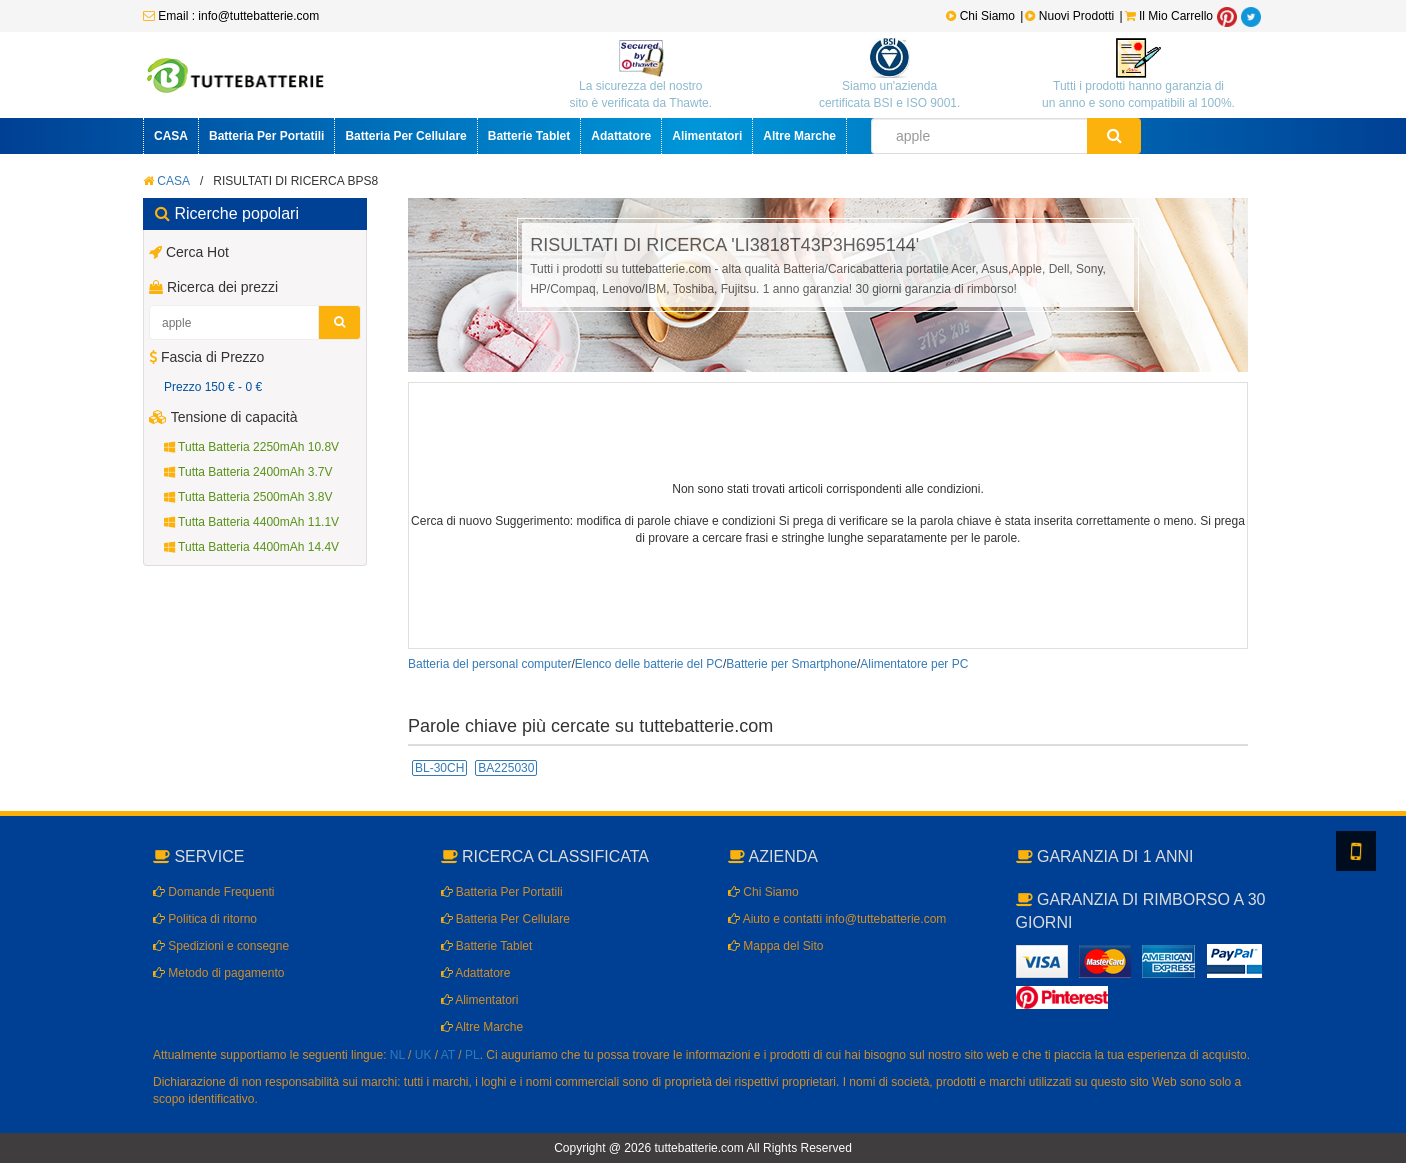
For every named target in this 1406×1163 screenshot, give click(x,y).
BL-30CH (439, 768)
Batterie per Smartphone (791, 664)
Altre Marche (799, 136)
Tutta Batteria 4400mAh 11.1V (251, 522)
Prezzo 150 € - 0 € (213, 387)
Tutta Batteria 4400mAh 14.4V (251, 547)
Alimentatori (707, 136)
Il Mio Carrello (1169, 16)
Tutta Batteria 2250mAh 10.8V (251, 447)
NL (397, 1055)
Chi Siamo (980, 16)
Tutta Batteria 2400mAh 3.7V (248, 472)
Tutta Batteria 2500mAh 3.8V (248, 497)
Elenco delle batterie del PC (649, 664)
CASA (171, 136)
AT (448, 1055)
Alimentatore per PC (914, 664)
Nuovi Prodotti (1071, 16)
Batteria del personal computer (489, 664)
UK (423, 1055)
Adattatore (621, 136)
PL (472, 1055)
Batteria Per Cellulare (405, 136)
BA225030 (506, 768)
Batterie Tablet (529, 136)
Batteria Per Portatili (266, 136)
